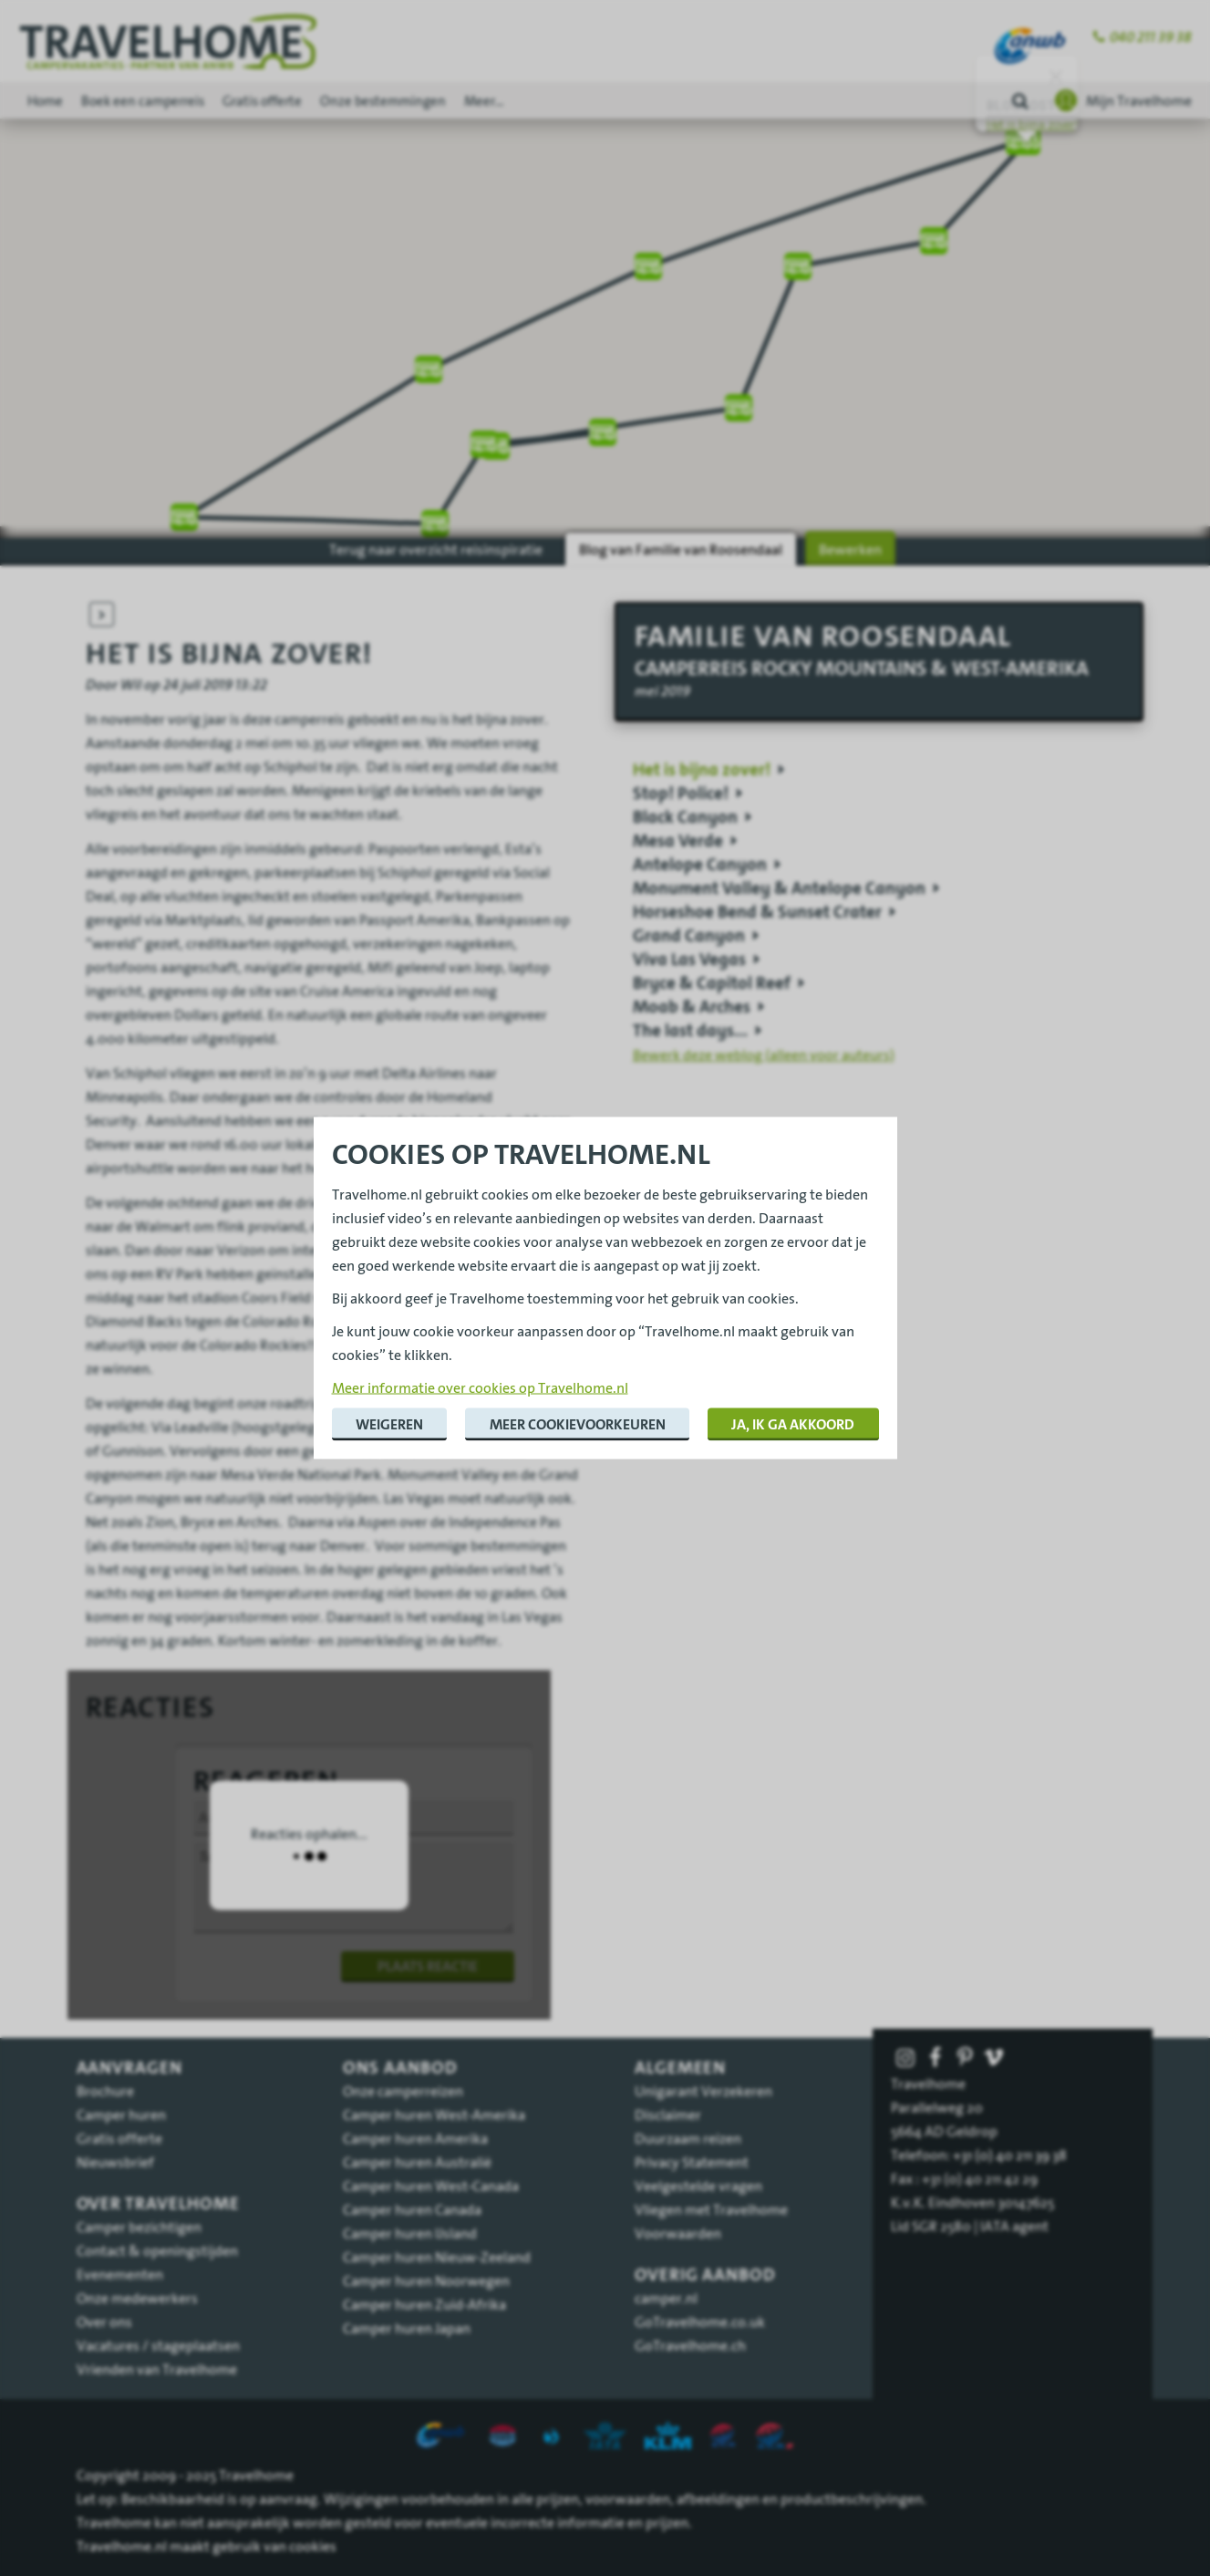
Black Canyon (685, 817)
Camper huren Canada (412, 2209)
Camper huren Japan (407, 2328)
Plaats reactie (427, 1966)
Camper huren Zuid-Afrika (424, 2304)
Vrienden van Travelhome (157, 2369)
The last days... (690, 1031)
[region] (605, 269)
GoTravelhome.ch (690, 2345)
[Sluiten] (1056, 77)
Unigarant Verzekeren (703, 2091)
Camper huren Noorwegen (426, 2280)
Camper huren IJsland (410, 2233)
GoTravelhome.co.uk (700, 2321)
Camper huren (121, 2114)
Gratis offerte (262, 100)
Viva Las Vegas (689, 960)
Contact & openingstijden (157, 2250)
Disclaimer (668, 2114)
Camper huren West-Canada (431, 2185)
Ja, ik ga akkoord (792, 1424)
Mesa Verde (678, 841)
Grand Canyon (689, 936)
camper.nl (666, 2298)
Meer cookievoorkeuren (578, 1424)
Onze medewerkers (137, 2298)
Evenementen (120, 2274)
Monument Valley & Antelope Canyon (779, 888)
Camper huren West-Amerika (434, 2114)
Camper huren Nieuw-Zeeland (437, 2257)
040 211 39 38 (1151, 37)
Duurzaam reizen (688, 2138)
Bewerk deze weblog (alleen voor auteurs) (764, 1054)
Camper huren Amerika (415, 2138)
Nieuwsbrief (115, 2162)
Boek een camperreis (142, 100)
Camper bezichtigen (139, 2226)
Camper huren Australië (417, 2162)
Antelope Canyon (700, 865)
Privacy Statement (692, 2162)
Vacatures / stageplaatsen (158, 2345)
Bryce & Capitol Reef (712, 983)
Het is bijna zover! (1032, 124)
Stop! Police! (681, 794)
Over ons (104, 2321)
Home (45, 100)
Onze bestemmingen (383, 100)
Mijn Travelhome (1139, 100)
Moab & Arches (691, 1007)
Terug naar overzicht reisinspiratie (436, 549)
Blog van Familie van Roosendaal (680, 549)
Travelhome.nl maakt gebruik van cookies (206, 2546)
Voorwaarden (678, 2233)
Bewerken (850, 549)
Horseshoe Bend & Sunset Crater (757, 912)
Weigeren (389, 1424)
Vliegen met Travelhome (711, 2209)
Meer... (483, 100)
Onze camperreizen (403, 2091)
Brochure (105, 2091)
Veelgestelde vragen (698, 2185)
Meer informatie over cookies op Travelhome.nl (480, 1387)
